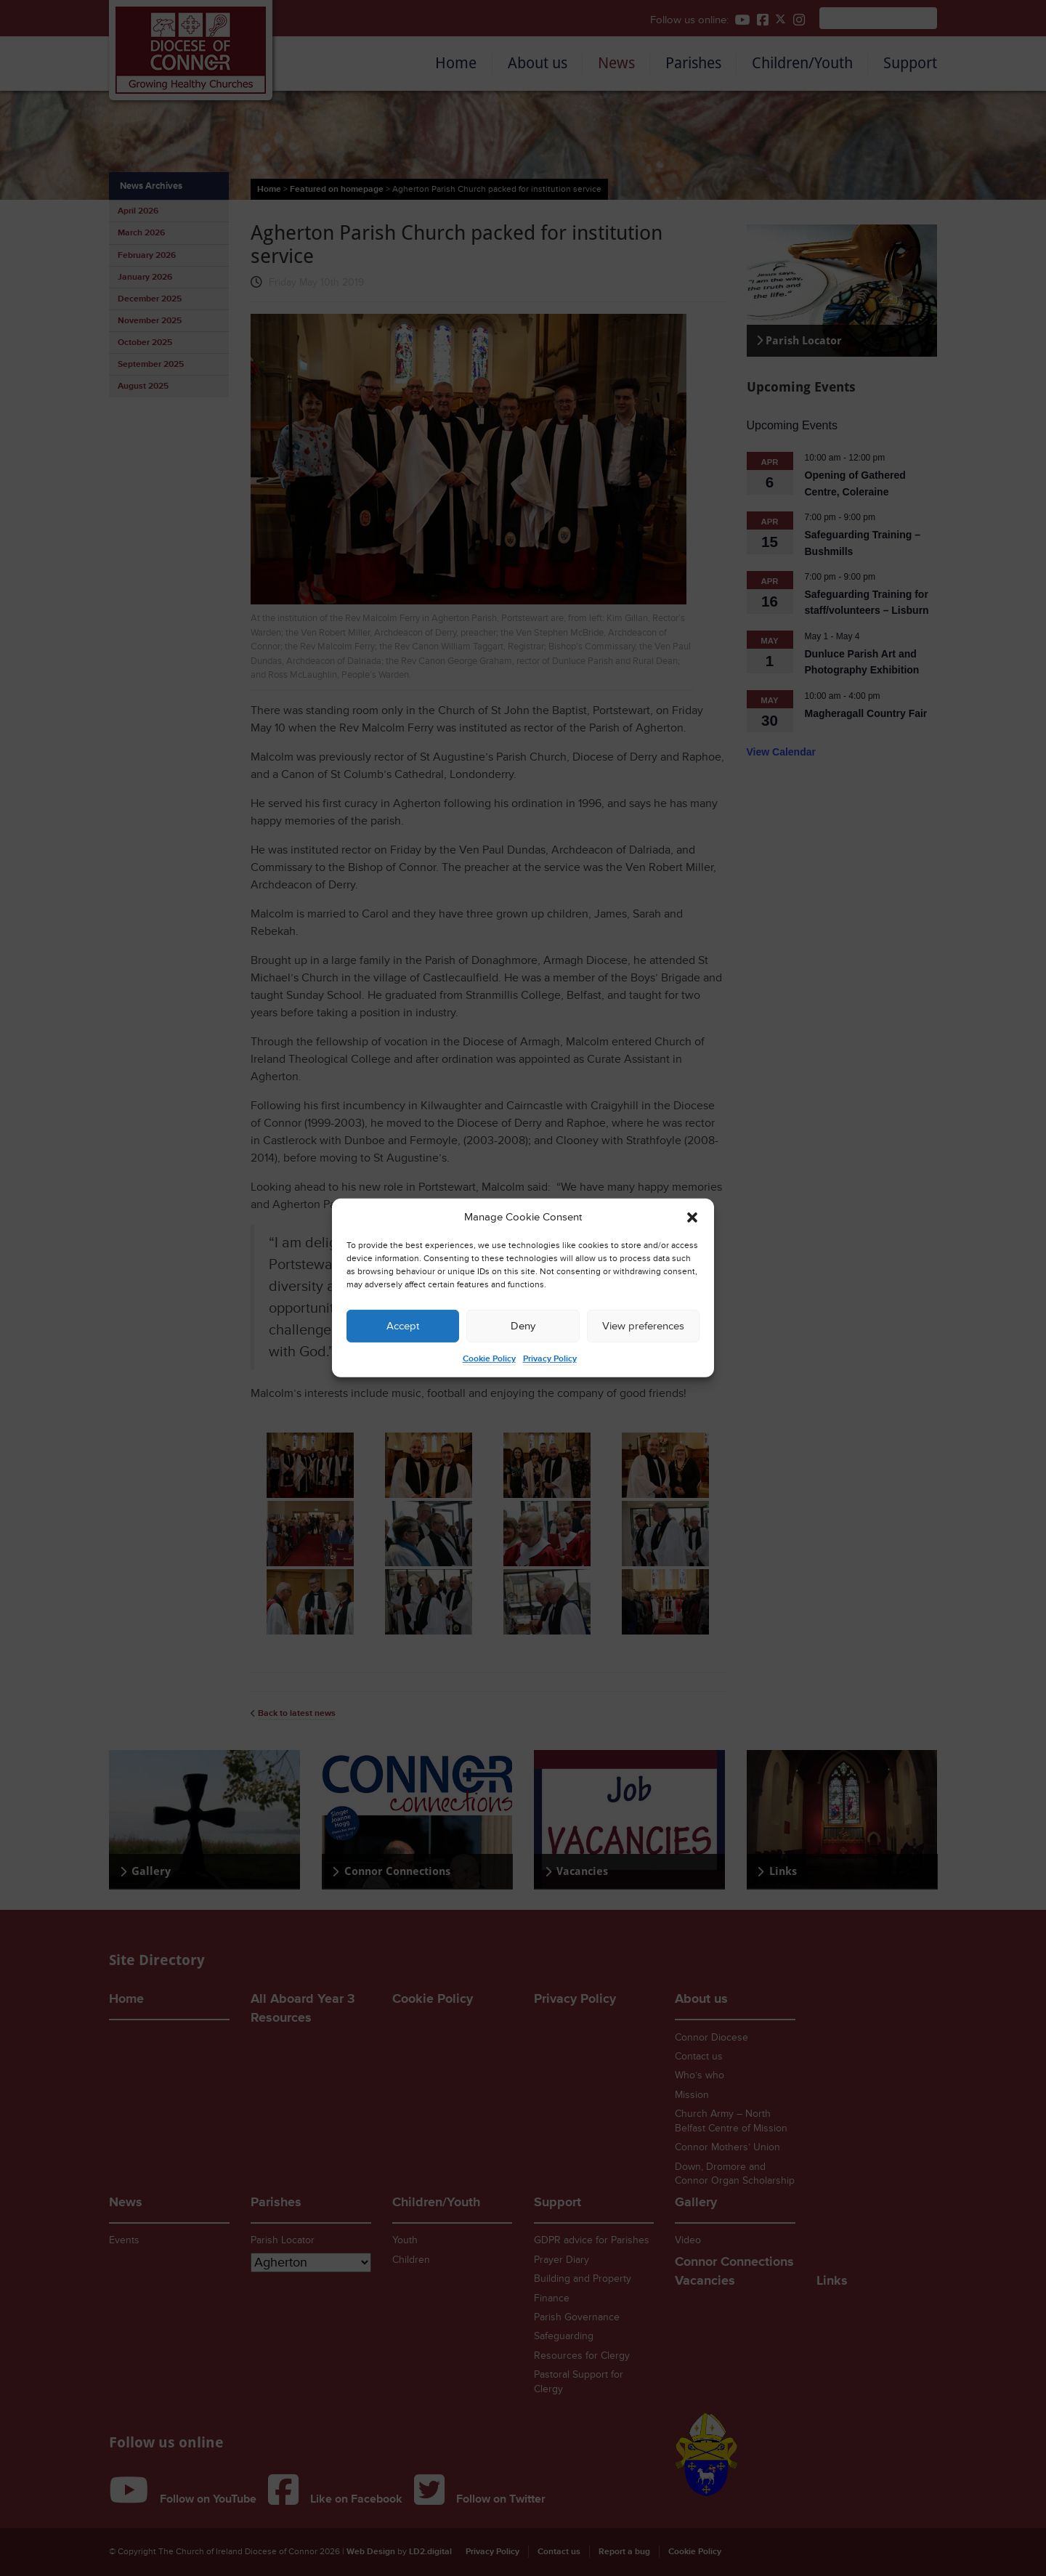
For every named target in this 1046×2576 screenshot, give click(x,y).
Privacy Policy (550, 1358)
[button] (692, 1217)
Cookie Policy (489, 1358)
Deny (523, 1326)
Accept (402, 1326)
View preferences (643, 1326)
